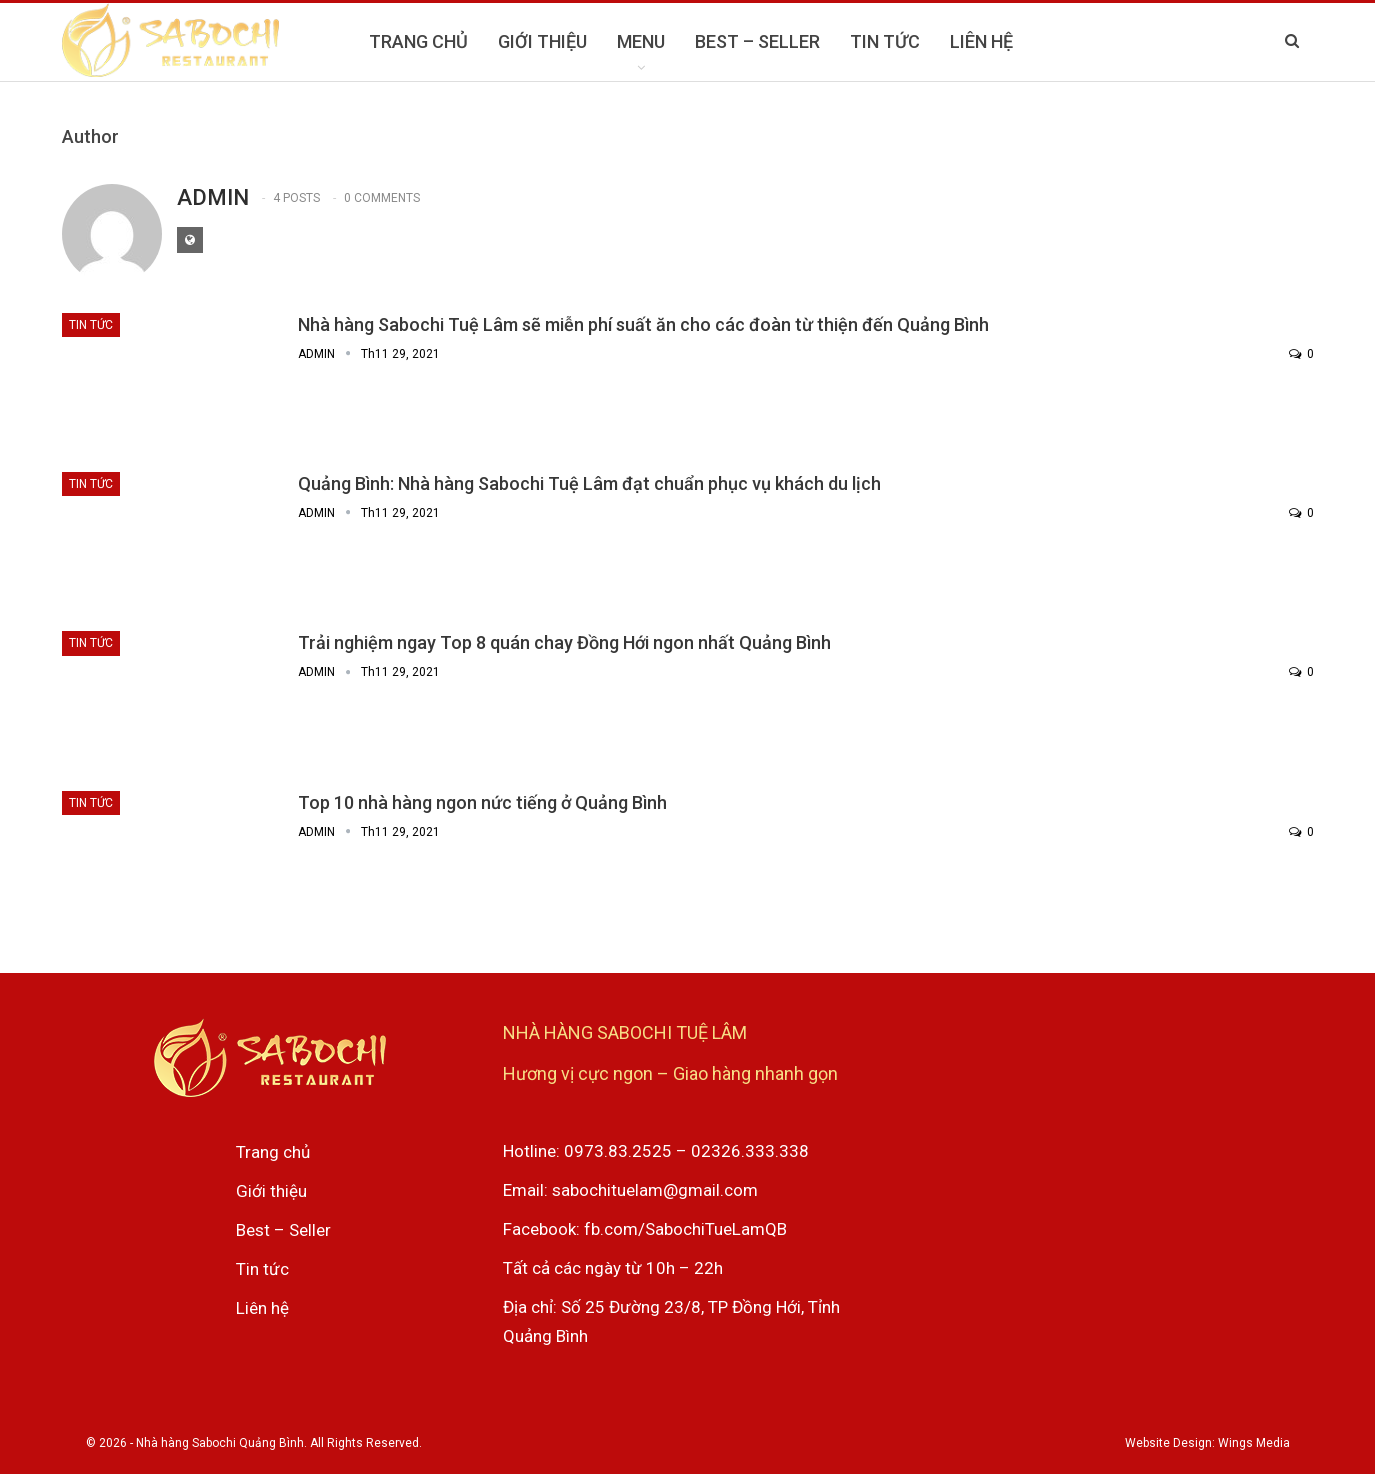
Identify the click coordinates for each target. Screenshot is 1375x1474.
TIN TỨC (885, 41)
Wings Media (1254, 1443)
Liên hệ (262, 1308)
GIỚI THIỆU (542, 41)
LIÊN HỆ (981, 41)
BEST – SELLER (757, 41)
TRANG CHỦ (418, 41)
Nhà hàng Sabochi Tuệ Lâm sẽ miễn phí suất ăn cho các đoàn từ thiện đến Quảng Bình (643, 324)
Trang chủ (273, 1152)
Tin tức (91, 325)
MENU (641, 41)
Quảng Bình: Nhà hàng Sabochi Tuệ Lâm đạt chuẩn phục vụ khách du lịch (589, 483)
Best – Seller (283, 1230)
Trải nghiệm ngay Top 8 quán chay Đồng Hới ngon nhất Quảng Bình (564, 642)
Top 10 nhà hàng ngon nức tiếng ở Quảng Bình (482, 802)
